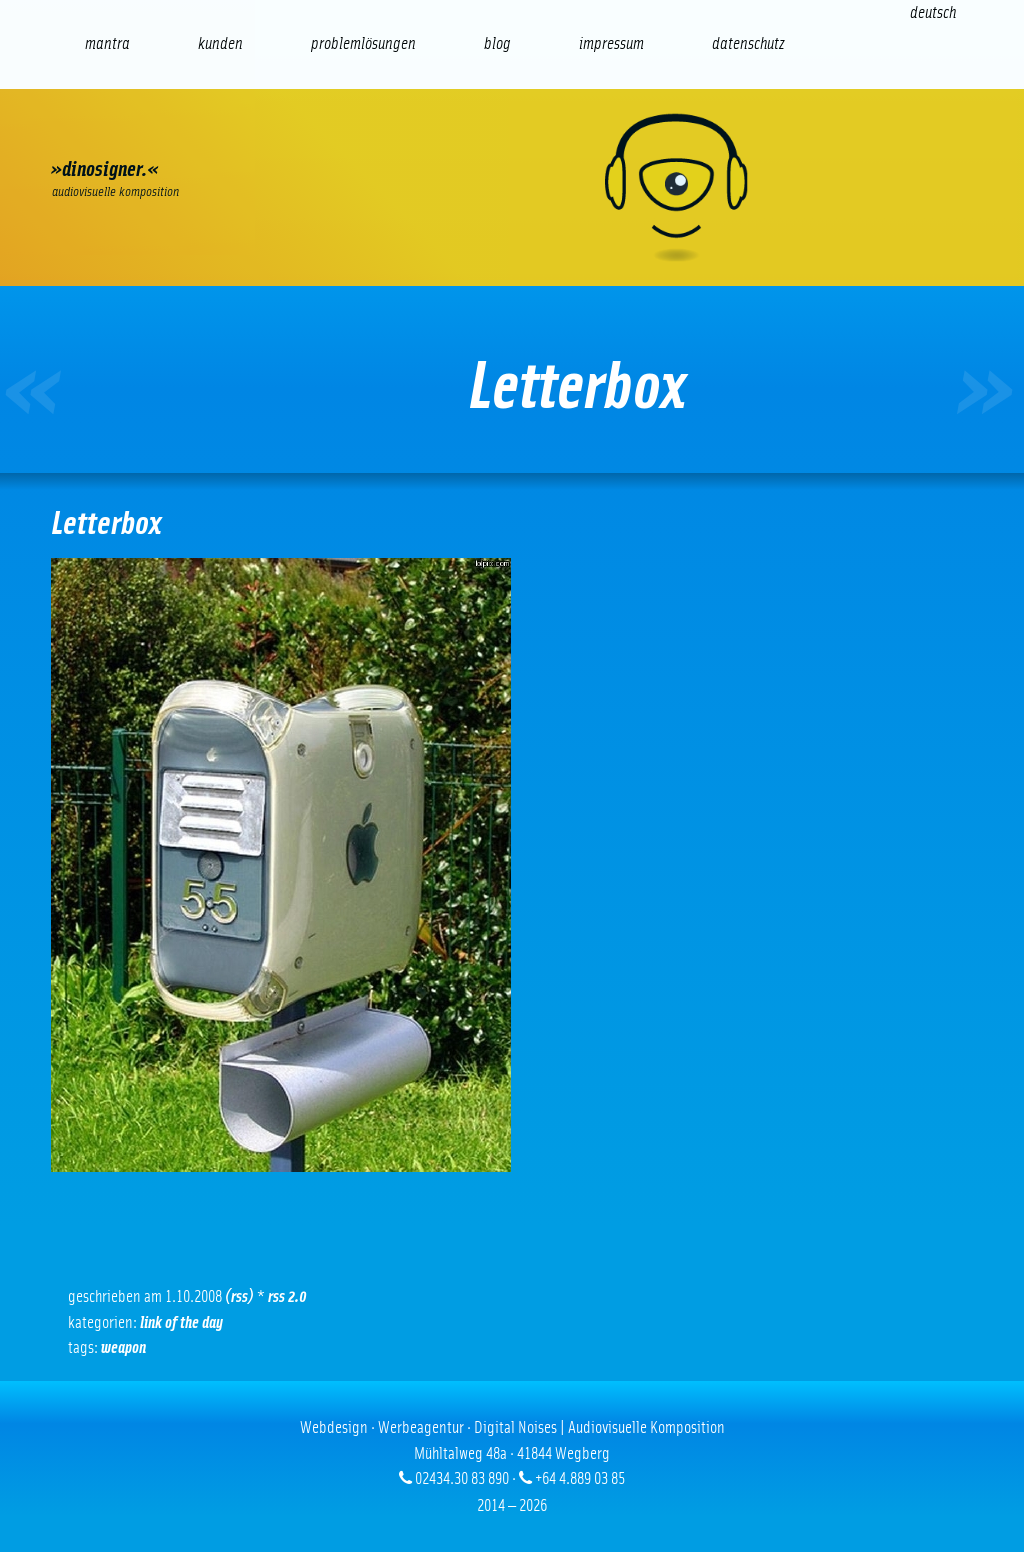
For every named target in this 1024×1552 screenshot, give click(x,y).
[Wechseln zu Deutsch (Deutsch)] (933, 12)
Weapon (123, 1347)
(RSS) (239, 1296)
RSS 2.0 (287, 1296)
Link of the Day (181, 1322)
